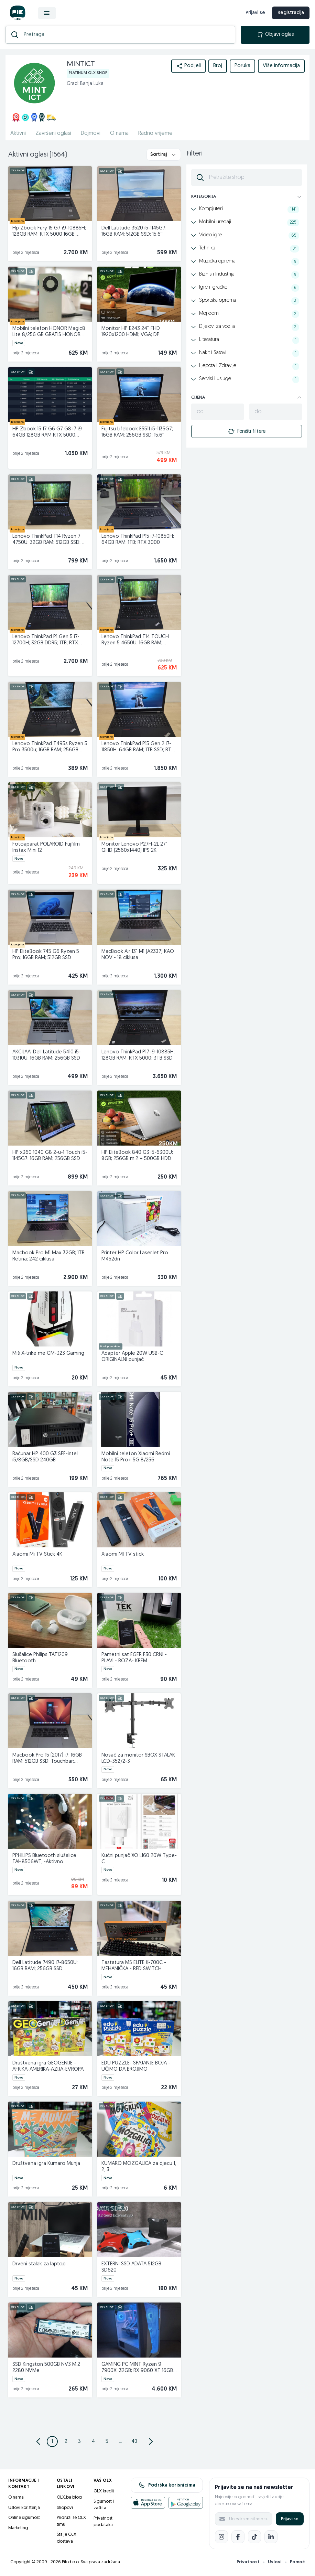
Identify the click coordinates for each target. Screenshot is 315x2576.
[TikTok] (254, 2536)
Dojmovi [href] (90, 133)
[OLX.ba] (18, 13)
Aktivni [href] (18, 133)
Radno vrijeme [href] (155, 133)
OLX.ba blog (69, 2497)
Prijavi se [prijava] (255, 12)
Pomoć (297, 2562)
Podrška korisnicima (167, 2485)
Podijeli (188, 66)
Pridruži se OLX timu (71, 2521)
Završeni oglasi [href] (53, 133)
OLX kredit (104, 2491)
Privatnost (248, 2562)
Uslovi (275, 2562)
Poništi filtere (246, 431)
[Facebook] (238, 2536)
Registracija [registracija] (291, 12)
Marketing (18, 2528)
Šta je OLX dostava (66, 2538)
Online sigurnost (24, 2517)
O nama (16, 2497)
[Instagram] (221, 2536)
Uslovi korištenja (24, 2507)
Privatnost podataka (103, 2521)
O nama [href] (119, 133)
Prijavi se (289, 2519)
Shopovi (65, 2507)
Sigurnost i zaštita (104, 2505)
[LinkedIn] (271, 2536)
